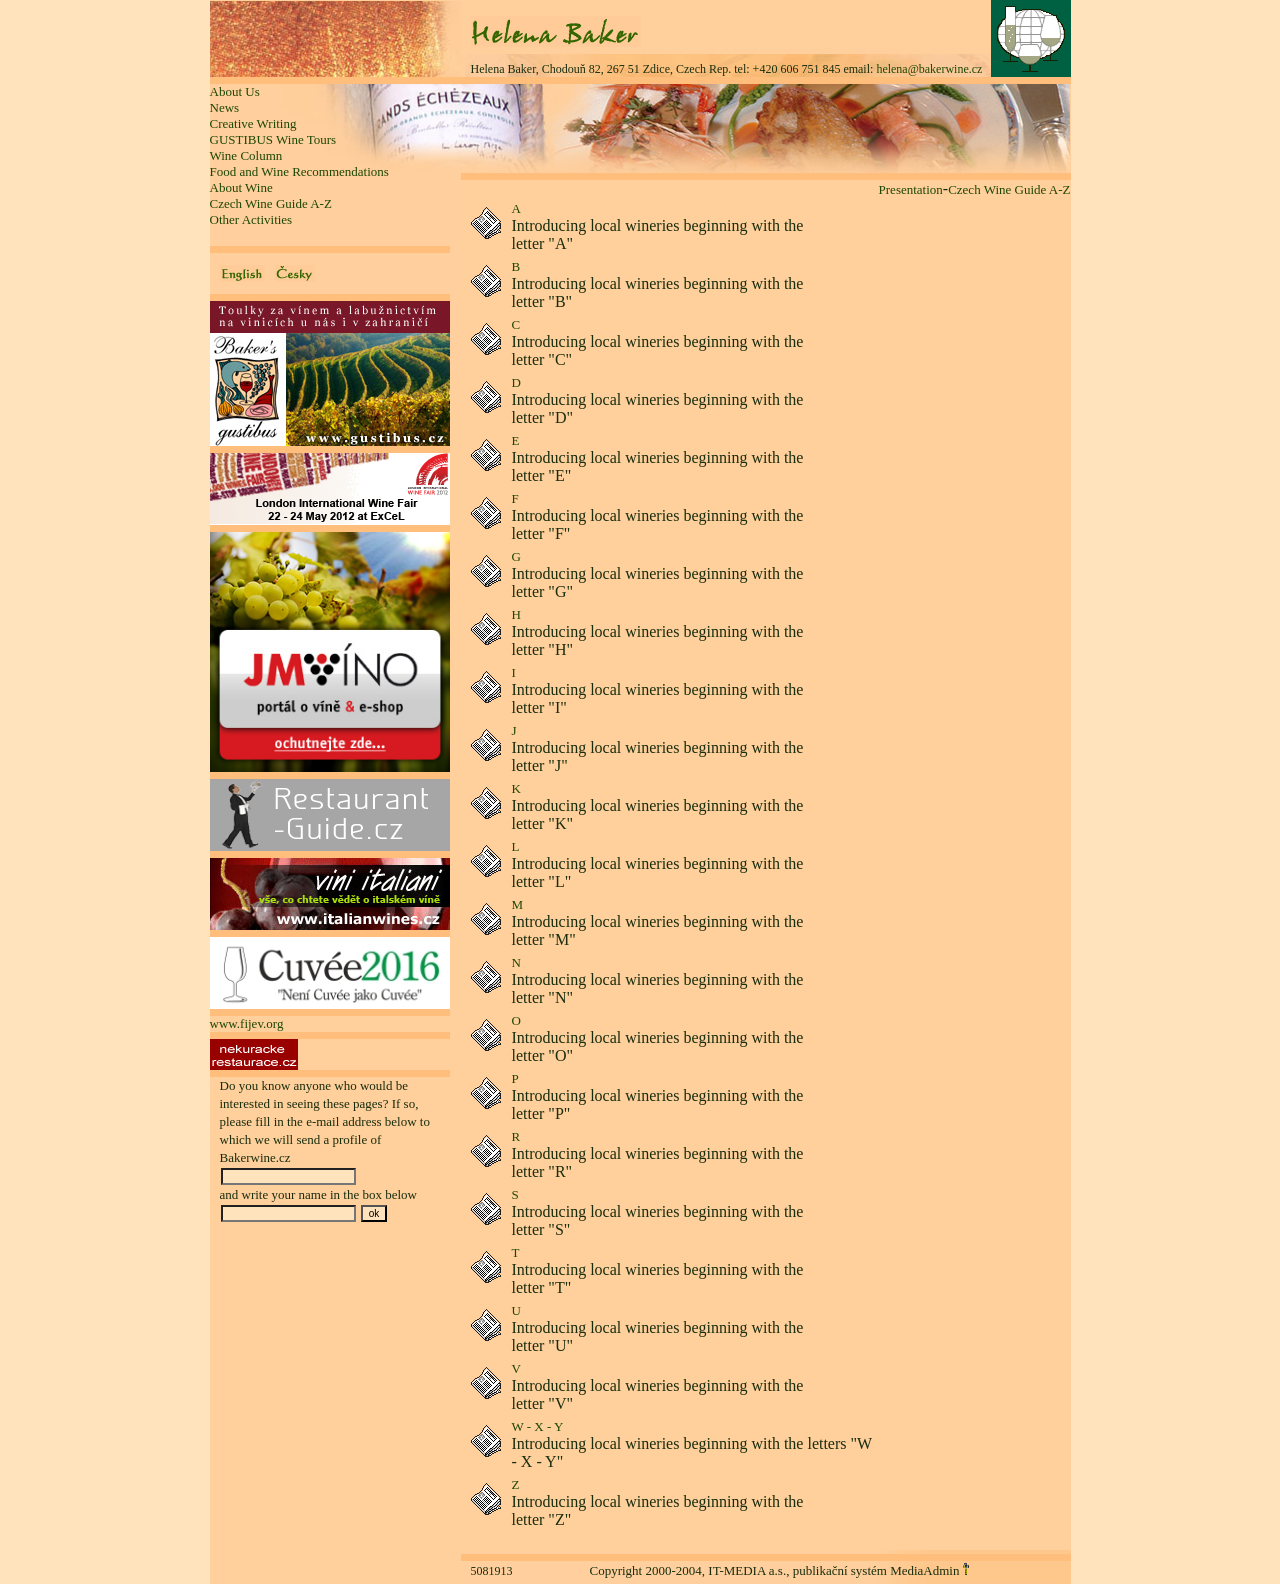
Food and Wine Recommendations (299, 171)
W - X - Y (538, 1426)
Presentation (911, 189)
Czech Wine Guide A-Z (271, 203)
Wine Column (246, 155)
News (225, 107)
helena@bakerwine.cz (929, 69)
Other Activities (251, 219)
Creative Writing (253, 123)
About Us (235, 91)
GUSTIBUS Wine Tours (273, 139)
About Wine (241, 187)
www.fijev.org (247, 1023)
